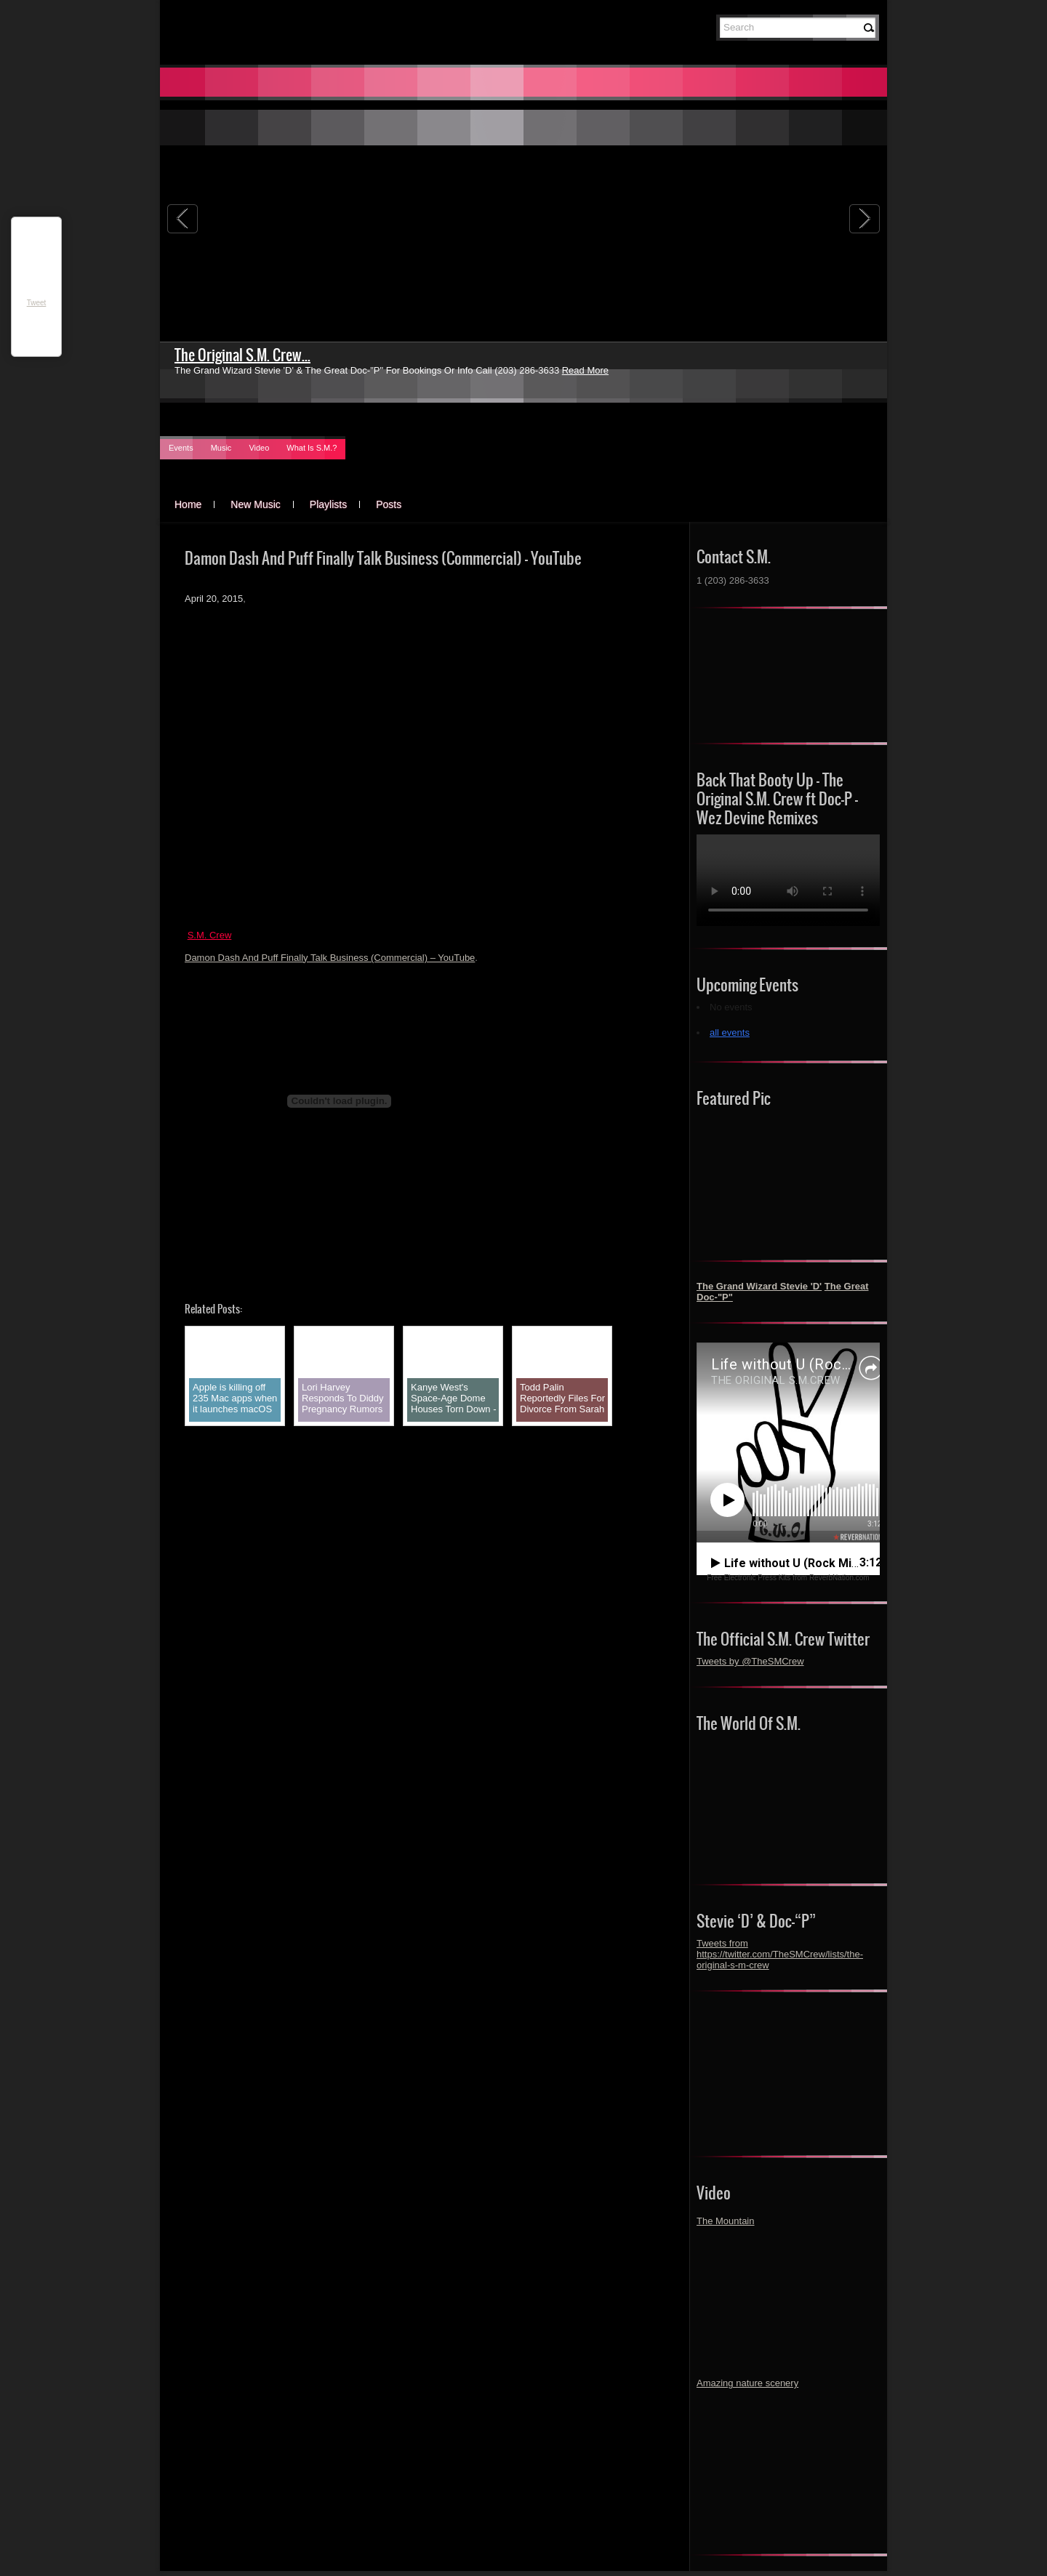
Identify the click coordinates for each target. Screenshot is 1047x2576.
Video (259, 447)
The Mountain (726, 2220)
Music (221, 447)
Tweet (37, 303)
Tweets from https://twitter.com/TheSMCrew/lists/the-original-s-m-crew (780, 1954)
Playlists (328, 504)
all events (730, 1032)
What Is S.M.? (311, 447)
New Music (255, 504)
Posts (388, 504)
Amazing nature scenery (747, 2383)
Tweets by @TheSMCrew (750, 1661)
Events (181, 447)
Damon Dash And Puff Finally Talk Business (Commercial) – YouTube (330, 957)
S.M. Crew (210, 935)
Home (187, 504)
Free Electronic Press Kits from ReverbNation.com (788, 1578)
